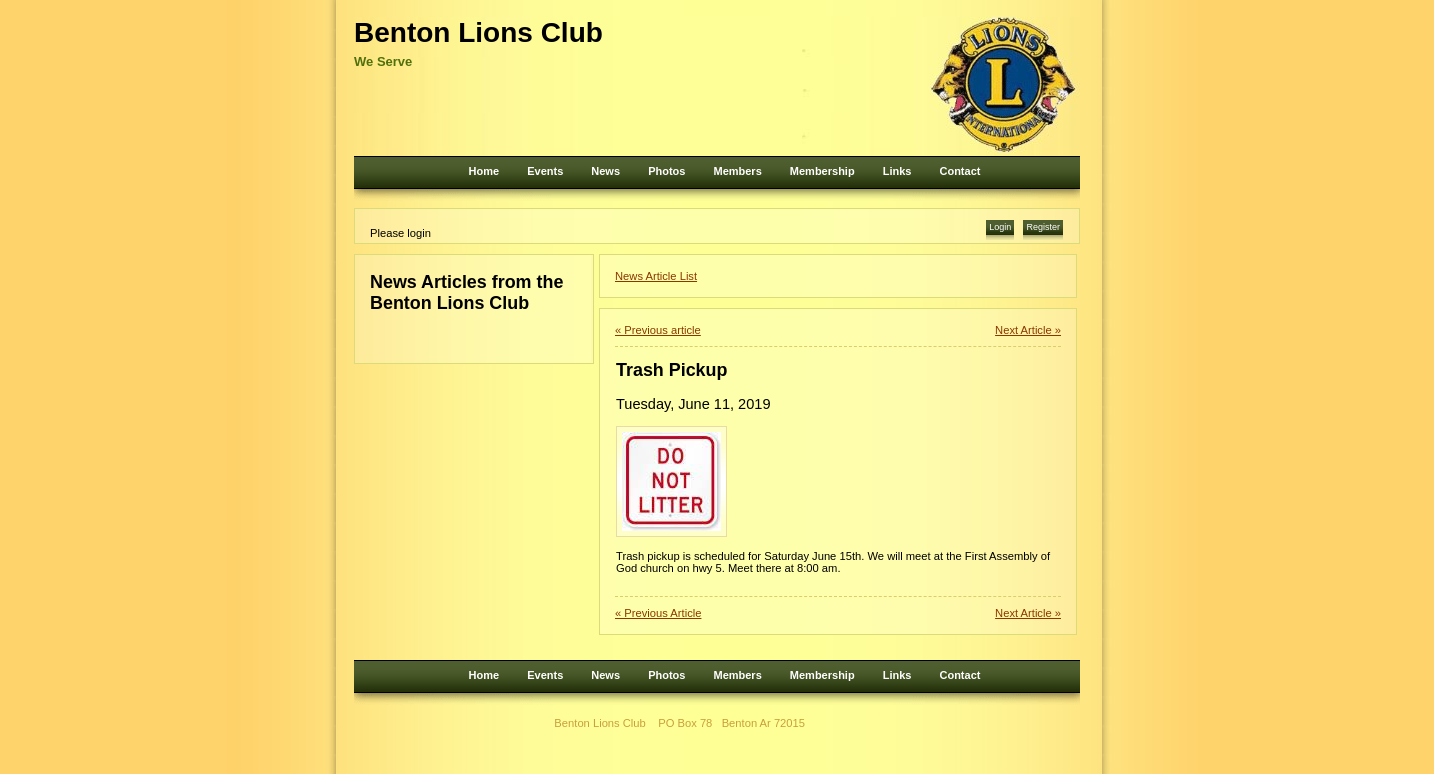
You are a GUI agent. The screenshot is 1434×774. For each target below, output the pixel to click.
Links (897, 171)
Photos (666, 171)
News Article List (656, 276)
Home (484, 171)
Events (545, 171)
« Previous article (658, 330)
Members (737, 171)
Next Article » (1028, 330)
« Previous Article (658, 613)
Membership (822, 171)
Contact (959, 171)
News (605, 171)
